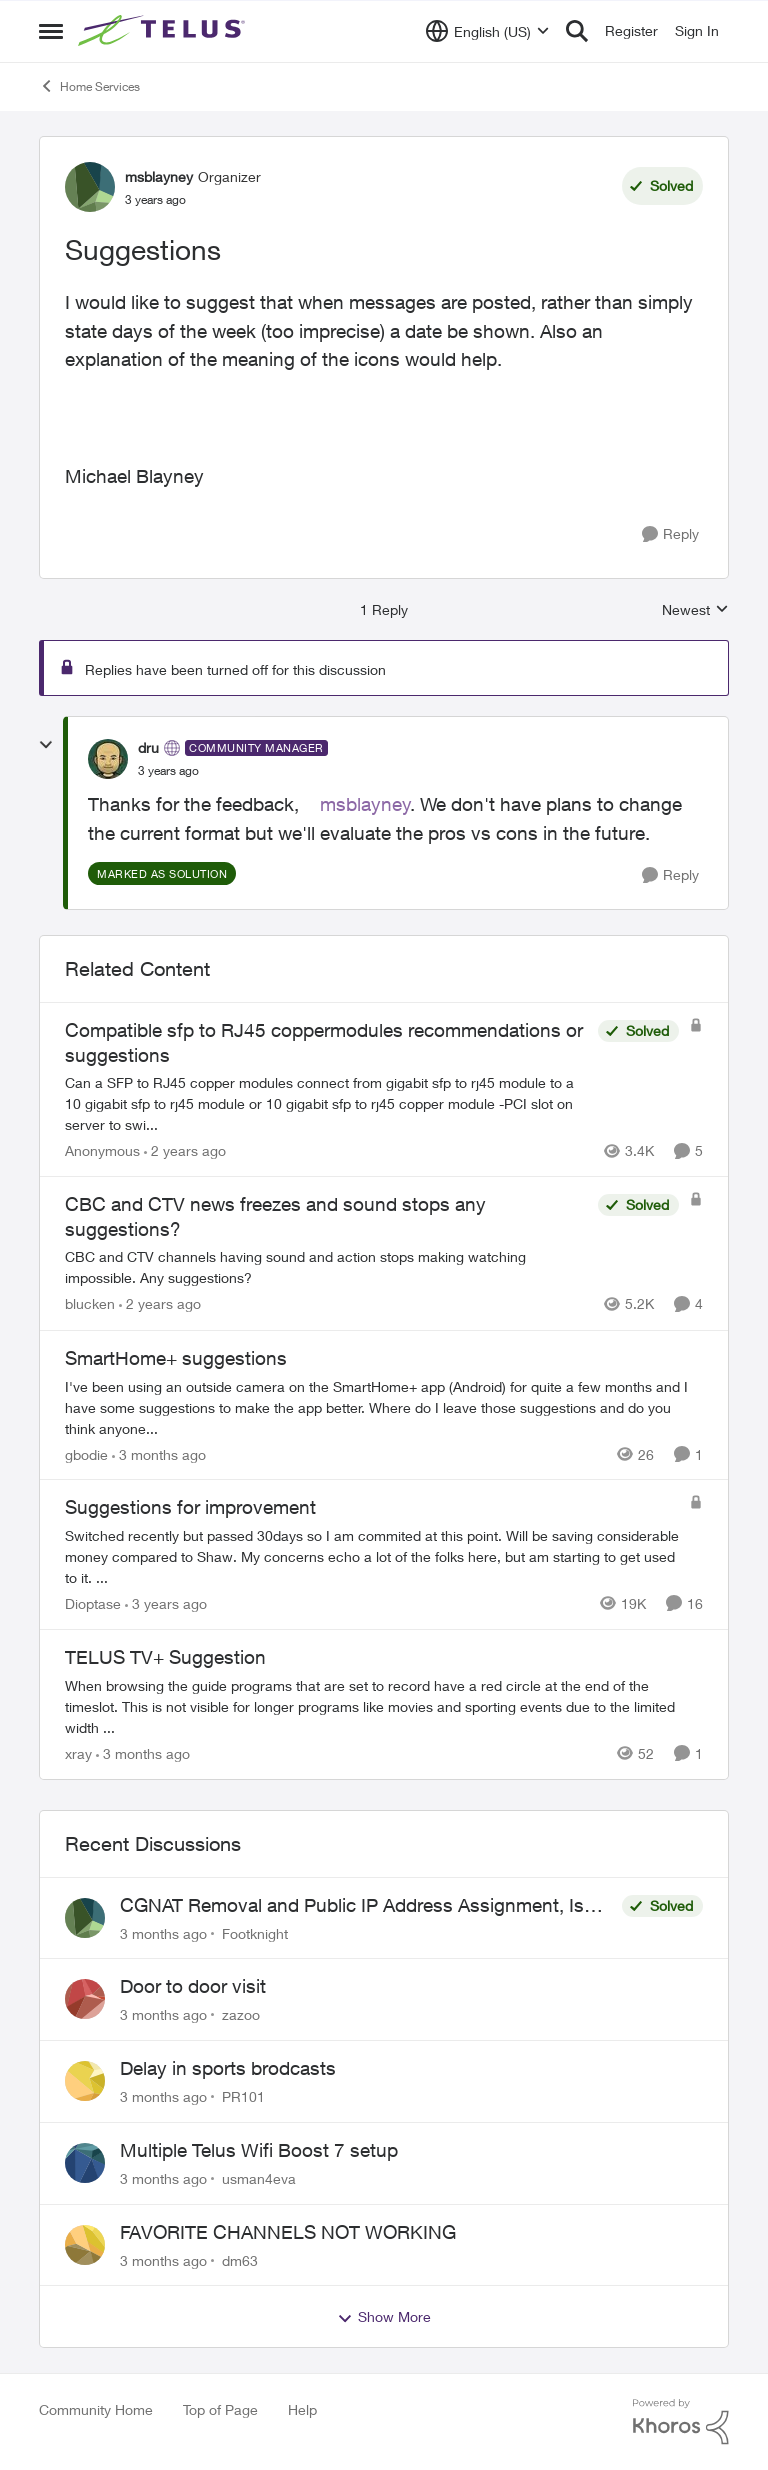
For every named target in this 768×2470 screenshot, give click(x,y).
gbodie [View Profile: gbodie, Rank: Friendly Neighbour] (86, 1453)
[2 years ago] (185, 1150)
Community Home (96, 2409)
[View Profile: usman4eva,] (85, 2163)
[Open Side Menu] (51, 31)
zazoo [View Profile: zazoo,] (241, 2014)
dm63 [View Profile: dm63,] (240, 2259)
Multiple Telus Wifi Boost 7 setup (259, 2150)
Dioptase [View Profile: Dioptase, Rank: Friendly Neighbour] (93, 1603)
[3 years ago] (166, 1603)
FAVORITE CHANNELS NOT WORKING (288, 2232)
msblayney (365, 804)
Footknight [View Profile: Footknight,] (255, 1932)
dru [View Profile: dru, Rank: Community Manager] (148, 747)
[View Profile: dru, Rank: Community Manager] (108, 759)
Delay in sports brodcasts (228, 2068)
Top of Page (220, 2409)
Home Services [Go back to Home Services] (89, 86)
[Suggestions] (168, 771)
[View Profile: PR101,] (85, 2081)
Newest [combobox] (695, 610)
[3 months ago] (159, 1453)
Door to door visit (193, 1986)
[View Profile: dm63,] (85, 2245)
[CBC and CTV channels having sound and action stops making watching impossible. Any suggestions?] (326, 1268)
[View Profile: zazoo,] (85, 1999)
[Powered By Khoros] (681, 2422)
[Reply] (670, 534)
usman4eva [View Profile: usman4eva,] (259, 2178)
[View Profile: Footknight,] (85, 1918)
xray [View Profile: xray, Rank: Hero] (78, 1753)
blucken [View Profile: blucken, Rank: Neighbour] (90, 1304)
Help (302, 2409)
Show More (384, 2317)
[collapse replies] (46, 745)
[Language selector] (487, 31)
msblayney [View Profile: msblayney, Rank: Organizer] (159, 176)
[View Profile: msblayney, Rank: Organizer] (90, 187)
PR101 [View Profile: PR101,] (243, 2096)
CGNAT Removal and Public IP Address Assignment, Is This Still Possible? (352, 1906)
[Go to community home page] (164, 31)
